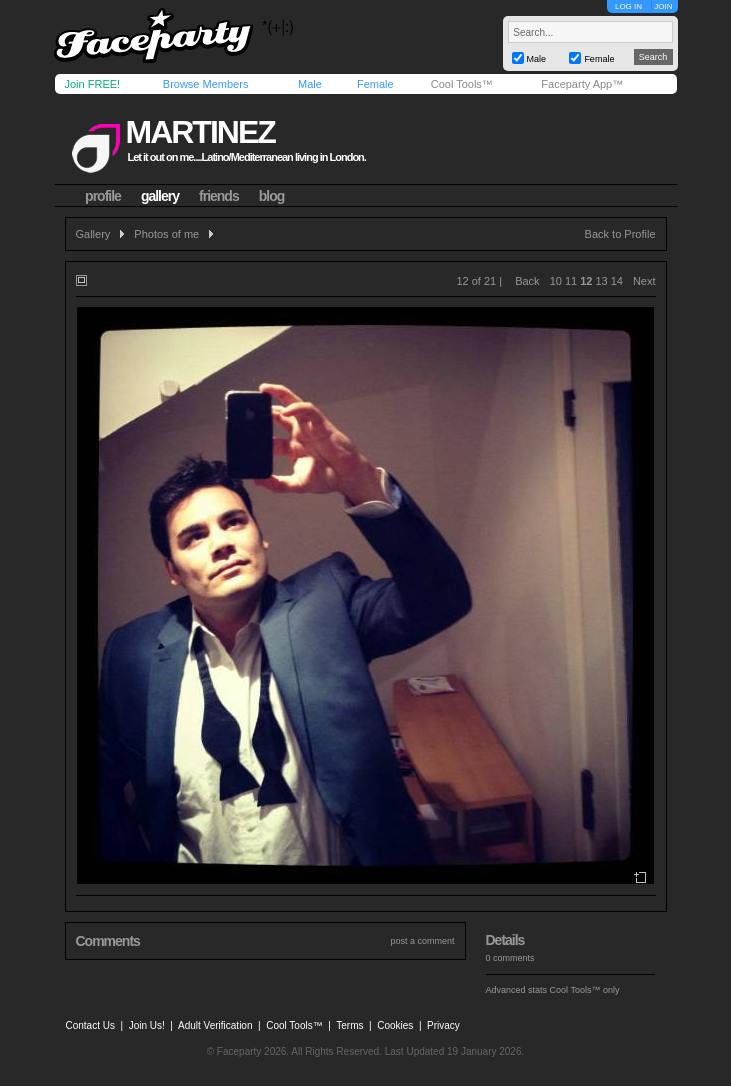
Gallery (93, 234)
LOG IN (628, 6)
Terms (349, 1025)
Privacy (443, 1025)
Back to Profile (620, 234)
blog (272, 196)
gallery (160, 196)
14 (617, 281)
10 (556, 281)
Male (310, 84)
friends (219, 196)
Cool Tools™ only (585, 990)
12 (586, 281)
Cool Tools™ (462, 84)
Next (644, 281)
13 (601, 281)
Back (527, 281)
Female (375, 84)
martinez (199, 132)
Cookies (395, 1025)
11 (571, 281)
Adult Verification (215, 1025)
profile (103, 196)
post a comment (422, 941)
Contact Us (90, 1025)
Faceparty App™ (582, 84)
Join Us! (147, 1025)
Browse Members (206, 84)
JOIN (663, 6)
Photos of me (166, 234)
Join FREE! (93, 84)
